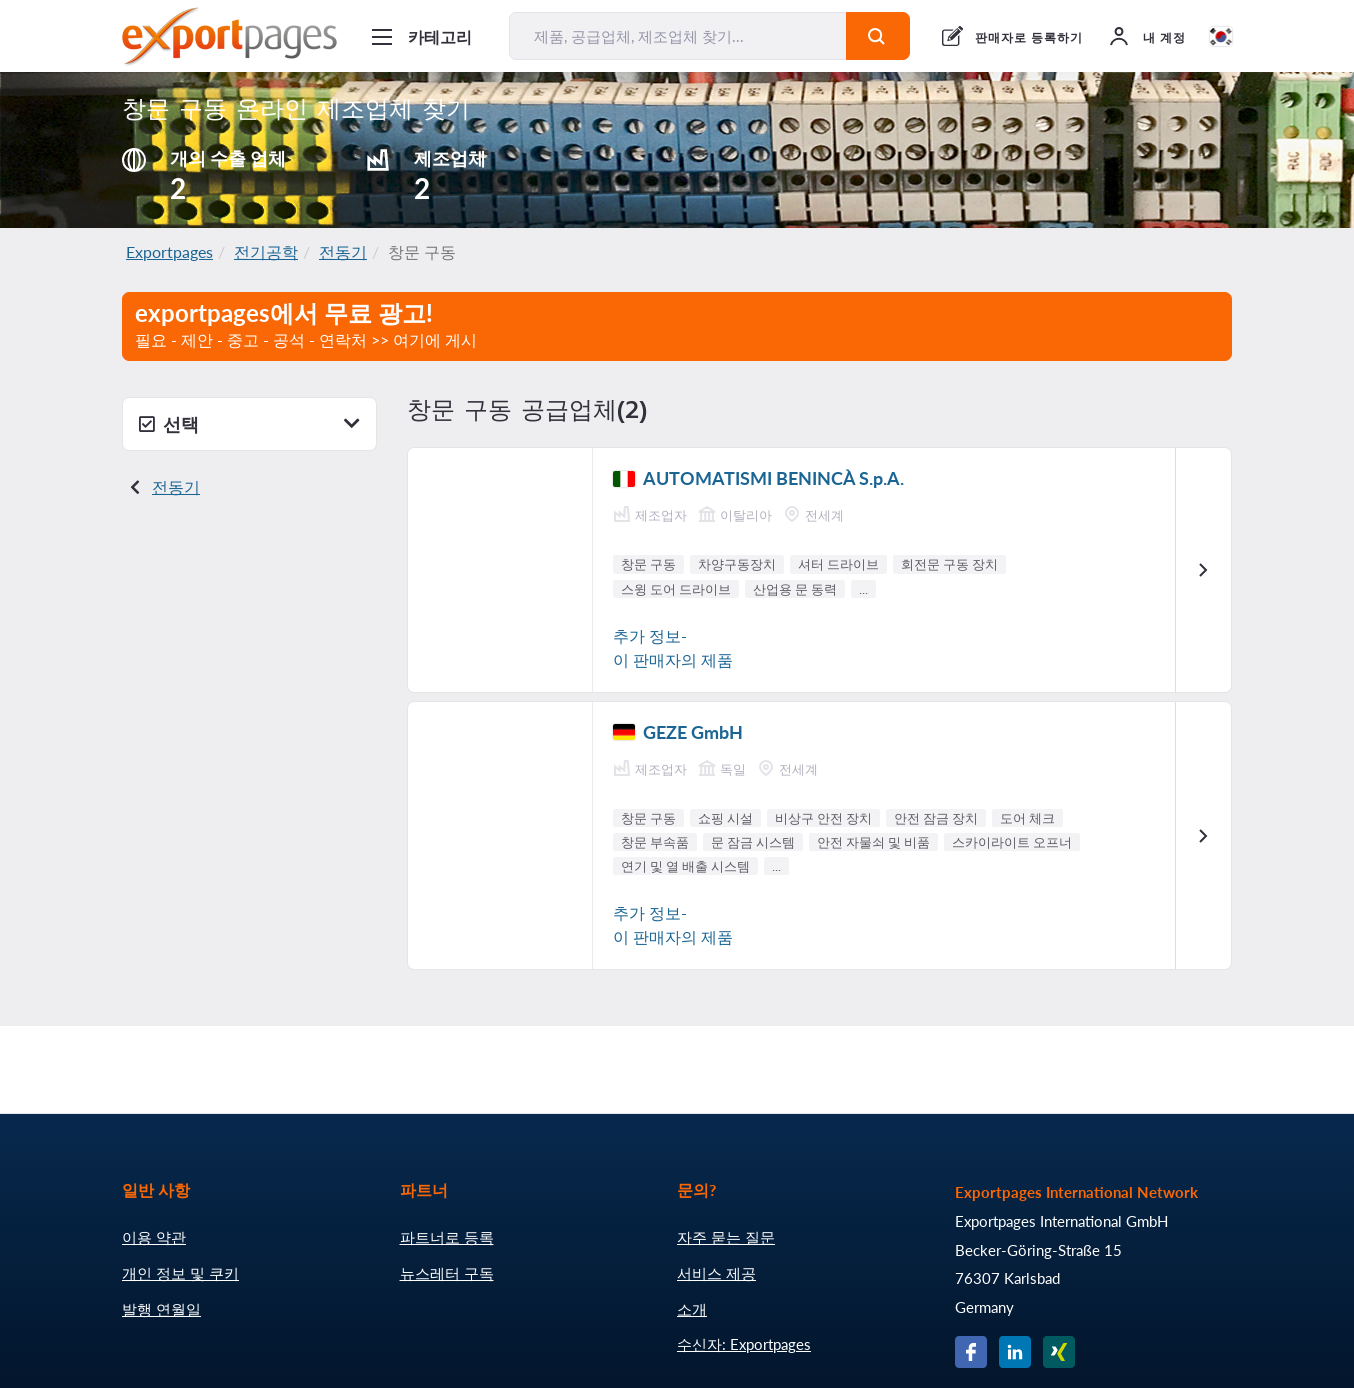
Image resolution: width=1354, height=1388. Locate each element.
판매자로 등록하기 (1029, 37)
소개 (692, 1309)
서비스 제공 (716, 1273)
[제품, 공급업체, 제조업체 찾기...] (678, 36)
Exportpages (169, 251)
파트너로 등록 (447, 1237)
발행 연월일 (161, 1309)
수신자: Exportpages (744, 1344)
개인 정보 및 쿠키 (180, 1273)
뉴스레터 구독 (447, 1273)
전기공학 (266, 251)
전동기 (343, 251)
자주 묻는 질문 (726, 1237)
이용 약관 (154, 1237)
